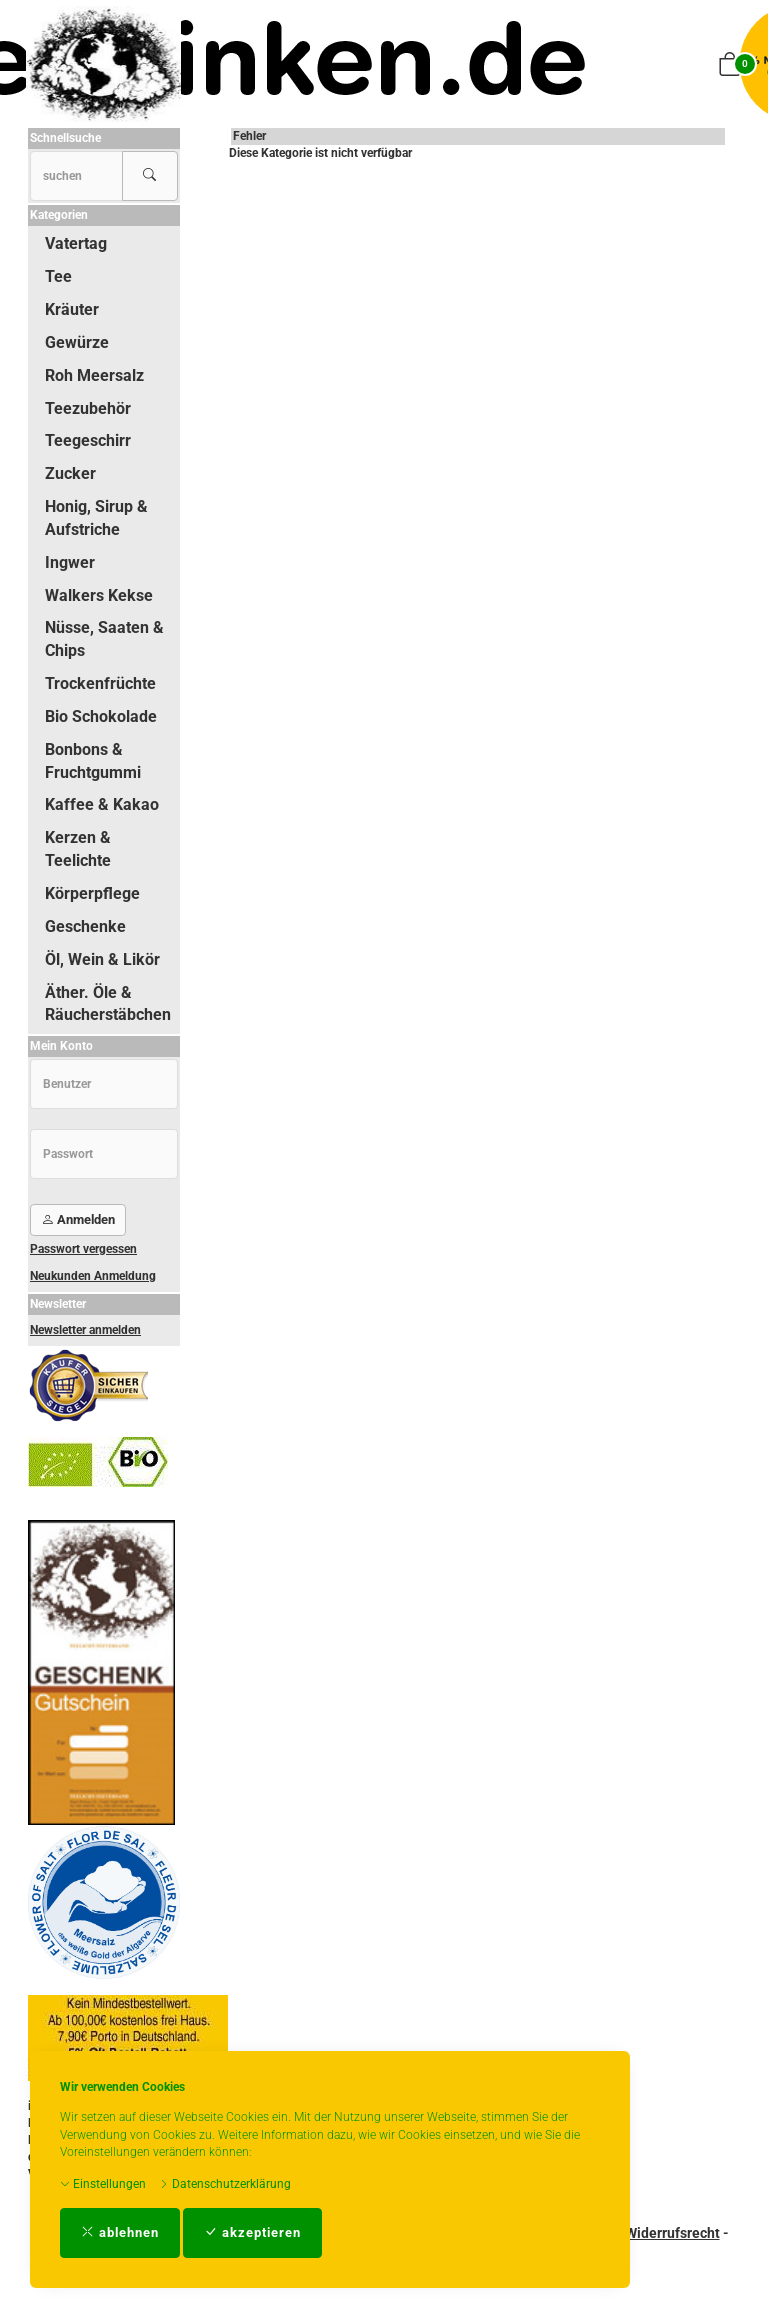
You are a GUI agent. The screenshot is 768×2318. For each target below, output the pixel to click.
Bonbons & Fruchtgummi (93, 761)
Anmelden (78, 1219)
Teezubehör (88, 408)
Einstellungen (103, 2184)
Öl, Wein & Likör (102, 959)
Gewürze (77, 342)
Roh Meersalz (94, 375)
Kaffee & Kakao (102, 804)
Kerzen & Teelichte (78, 849)
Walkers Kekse (99, 595)
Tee (58, 276)
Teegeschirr (88, 440)
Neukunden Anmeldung (93, 1276)
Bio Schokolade (101, 716)
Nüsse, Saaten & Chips (104, 639)
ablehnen (120, 2232)
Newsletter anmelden (85, 1330)
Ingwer (70, 562)
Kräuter (72, 309)
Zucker (70, 473)
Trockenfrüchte (100, 683)
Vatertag (76, 243)
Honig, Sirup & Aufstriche (96, 518)
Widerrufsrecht (672, 2233)
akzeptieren (252, 2232)
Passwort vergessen (83, 1249)
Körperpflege (92, 893)
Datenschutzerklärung (225, 2184)
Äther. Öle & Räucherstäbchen (108, 1004)
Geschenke (85, 926)
